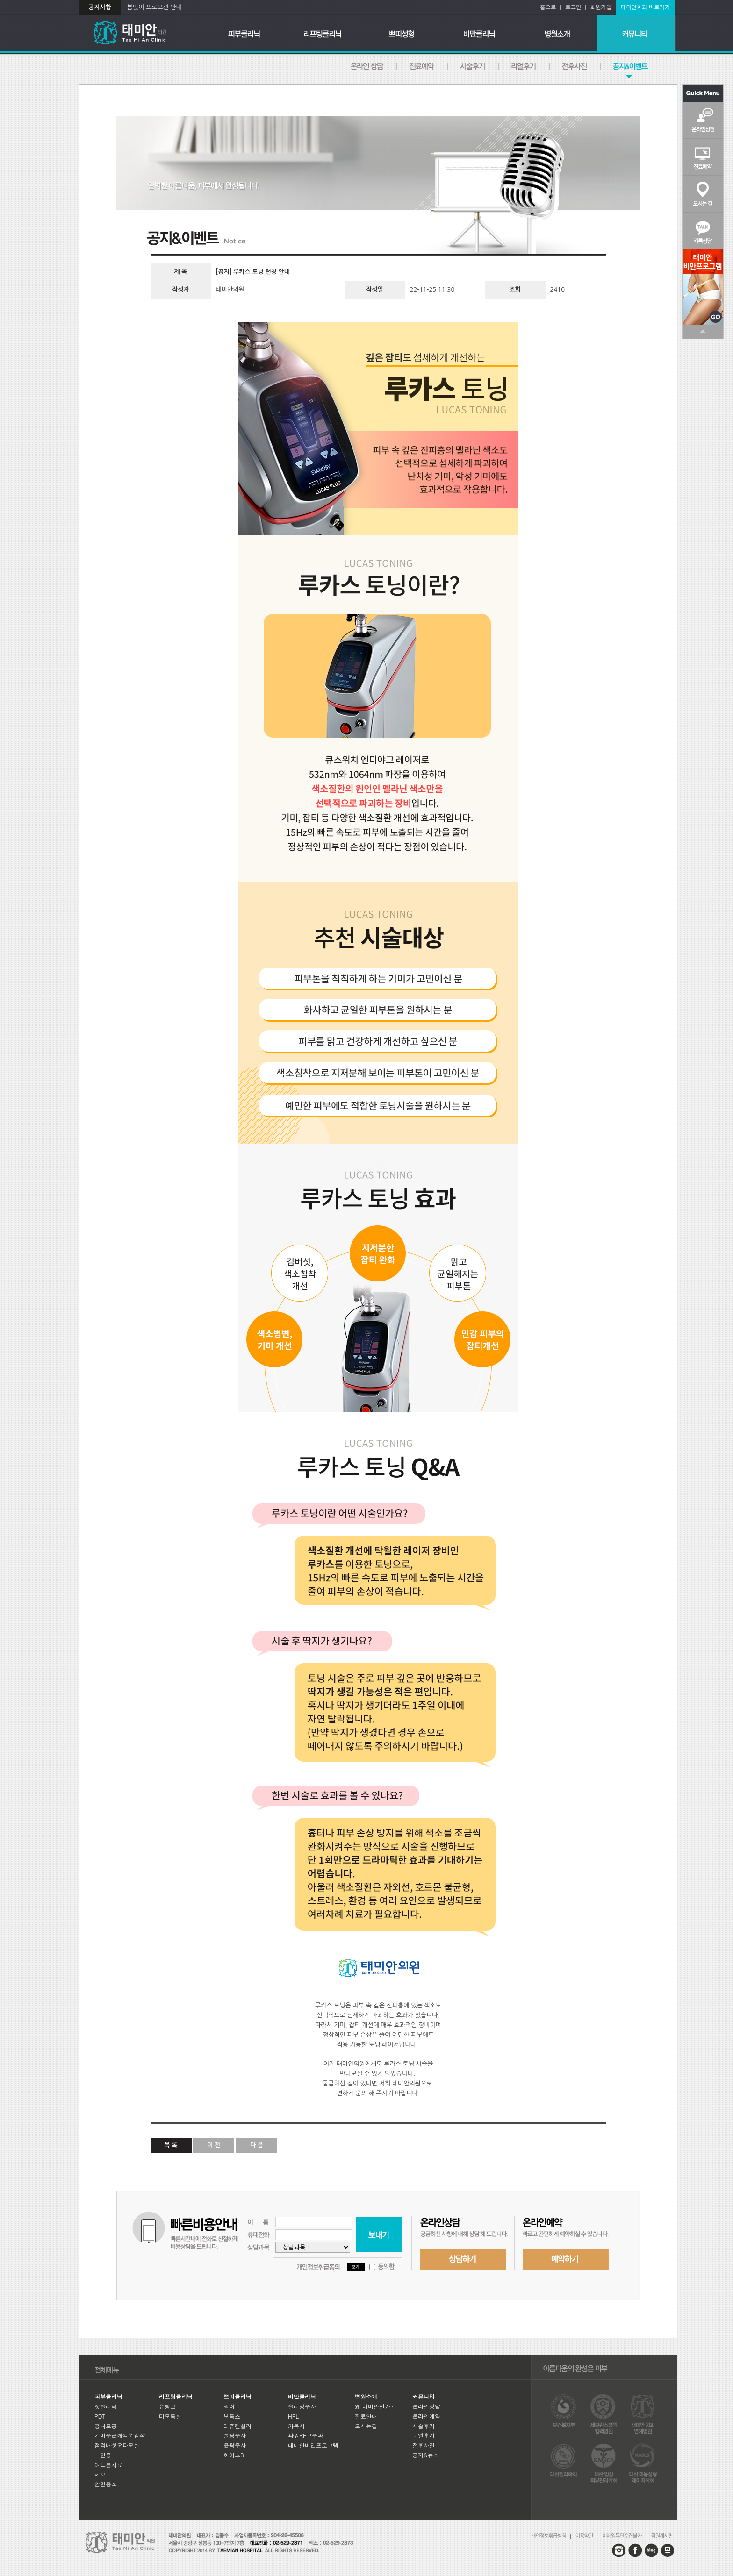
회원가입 (600, 7)
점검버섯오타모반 (116, 2445)
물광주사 (234, 2435)
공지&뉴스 (616, 65)
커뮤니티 (636, 33)
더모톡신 (170, 2416)
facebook (635, 2550)
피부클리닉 (246, 33)
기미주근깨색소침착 (119, 2435)
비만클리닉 (480, 33)
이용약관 (586, 2536)
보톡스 (231, 2416)
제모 (100, 2474)
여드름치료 (108, 2465)
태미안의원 (143, 33)
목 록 (171, 2145)
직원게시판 (662, 2536)
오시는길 (703, 194)
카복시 (296, 2426)
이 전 (213, 2145)
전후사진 (575, 66)
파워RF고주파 (305, 2435)
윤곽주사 (234, 2445)
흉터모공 (105, 2426)
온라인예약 (422, 66)
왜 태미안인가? (374, 2406)
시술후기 (473, 66)
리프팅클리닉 (324, 33)
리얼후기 (524, 66)
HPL (293, 2416)
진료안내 (366, 2416)
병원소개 (558, 33)
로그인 (575, 7)
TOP (703, 332)
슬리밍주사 (302, 2406)
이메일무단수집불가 (624, 2536)
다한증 (102, 2455)
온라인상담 (367, 66)
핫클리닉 (105, 2406)
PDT (99, 2416)
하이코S (233, 2455)
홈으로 (550, 7)
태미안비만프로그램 (313, 2445)
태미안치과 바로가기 (645, 7)
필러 (229, 2406)
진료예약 (703, 157)
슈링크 (167, 2406)
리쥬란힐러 (237, 2426)
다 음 (256, 2145)
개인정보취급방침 (551, 2536)
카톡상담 (703, 231)
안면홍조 (105, 2484)
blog (652, 2550)
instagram (619, 2550)
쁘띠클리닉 (402, 33)
